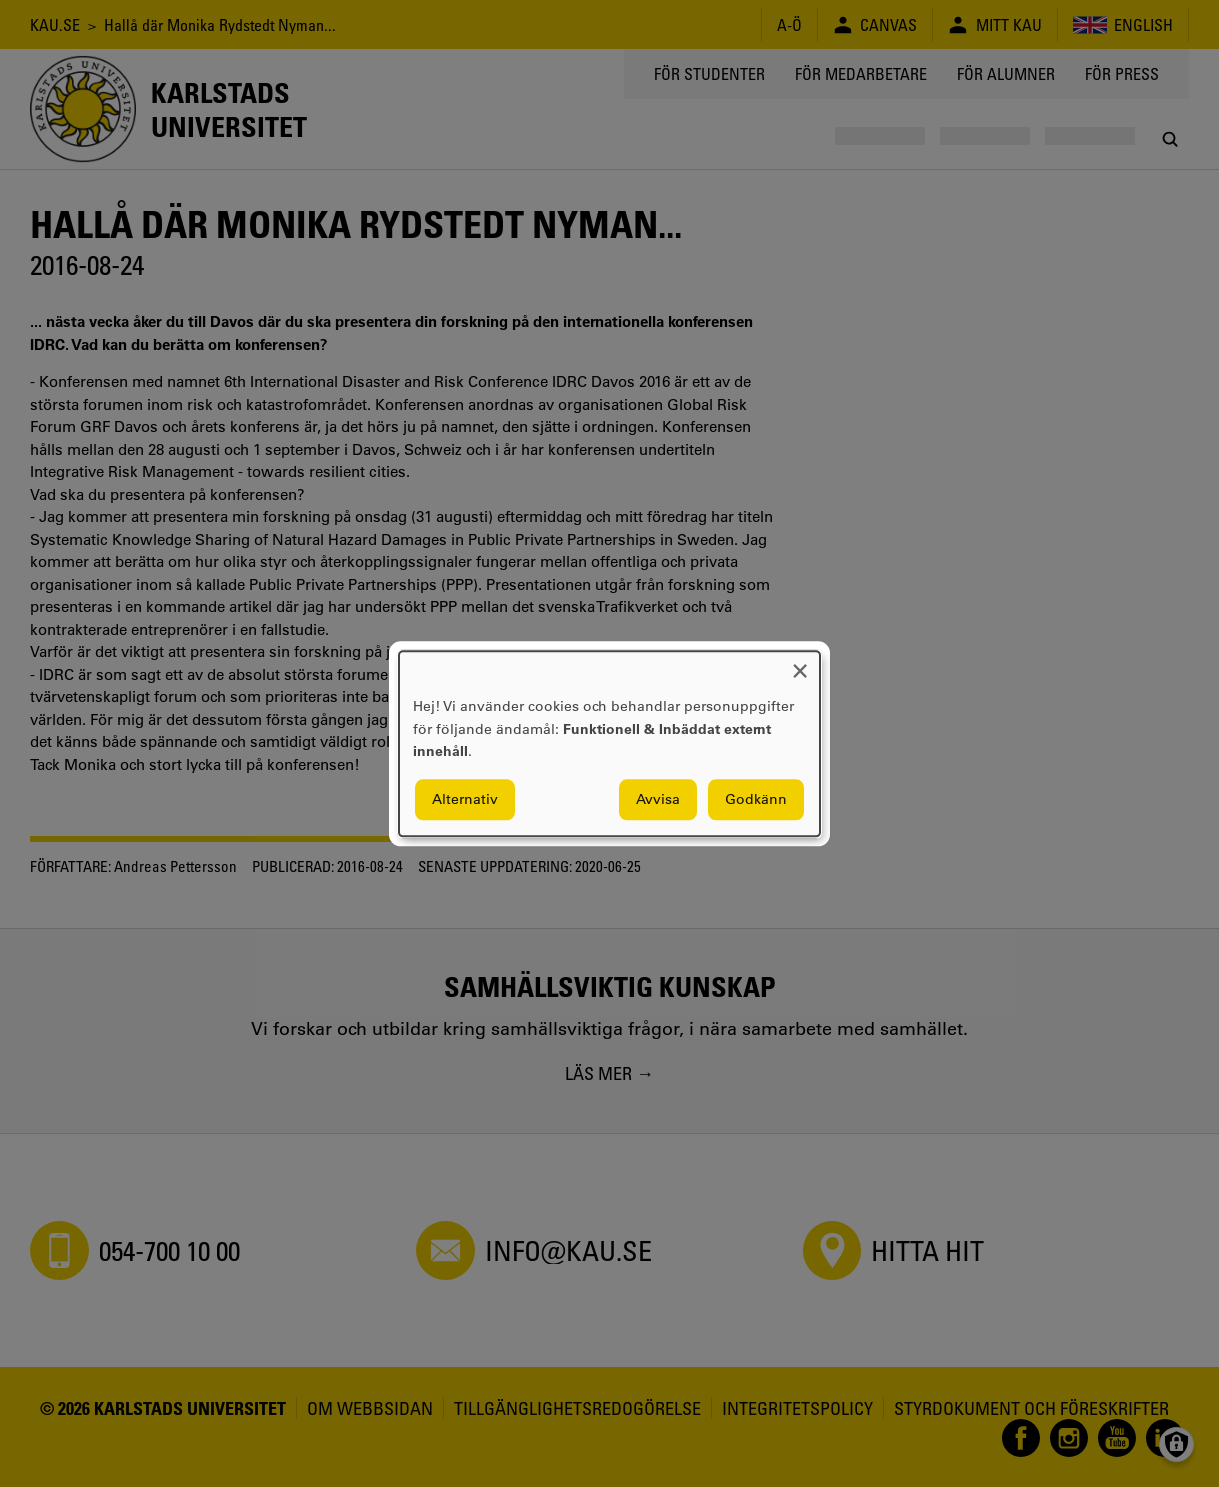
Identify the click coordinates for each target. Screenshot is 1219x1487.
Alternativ (465, 799)
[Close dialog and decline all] (800, 663)
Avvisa (658, 799)
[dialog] (609, 743)
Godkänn (756, 799)
